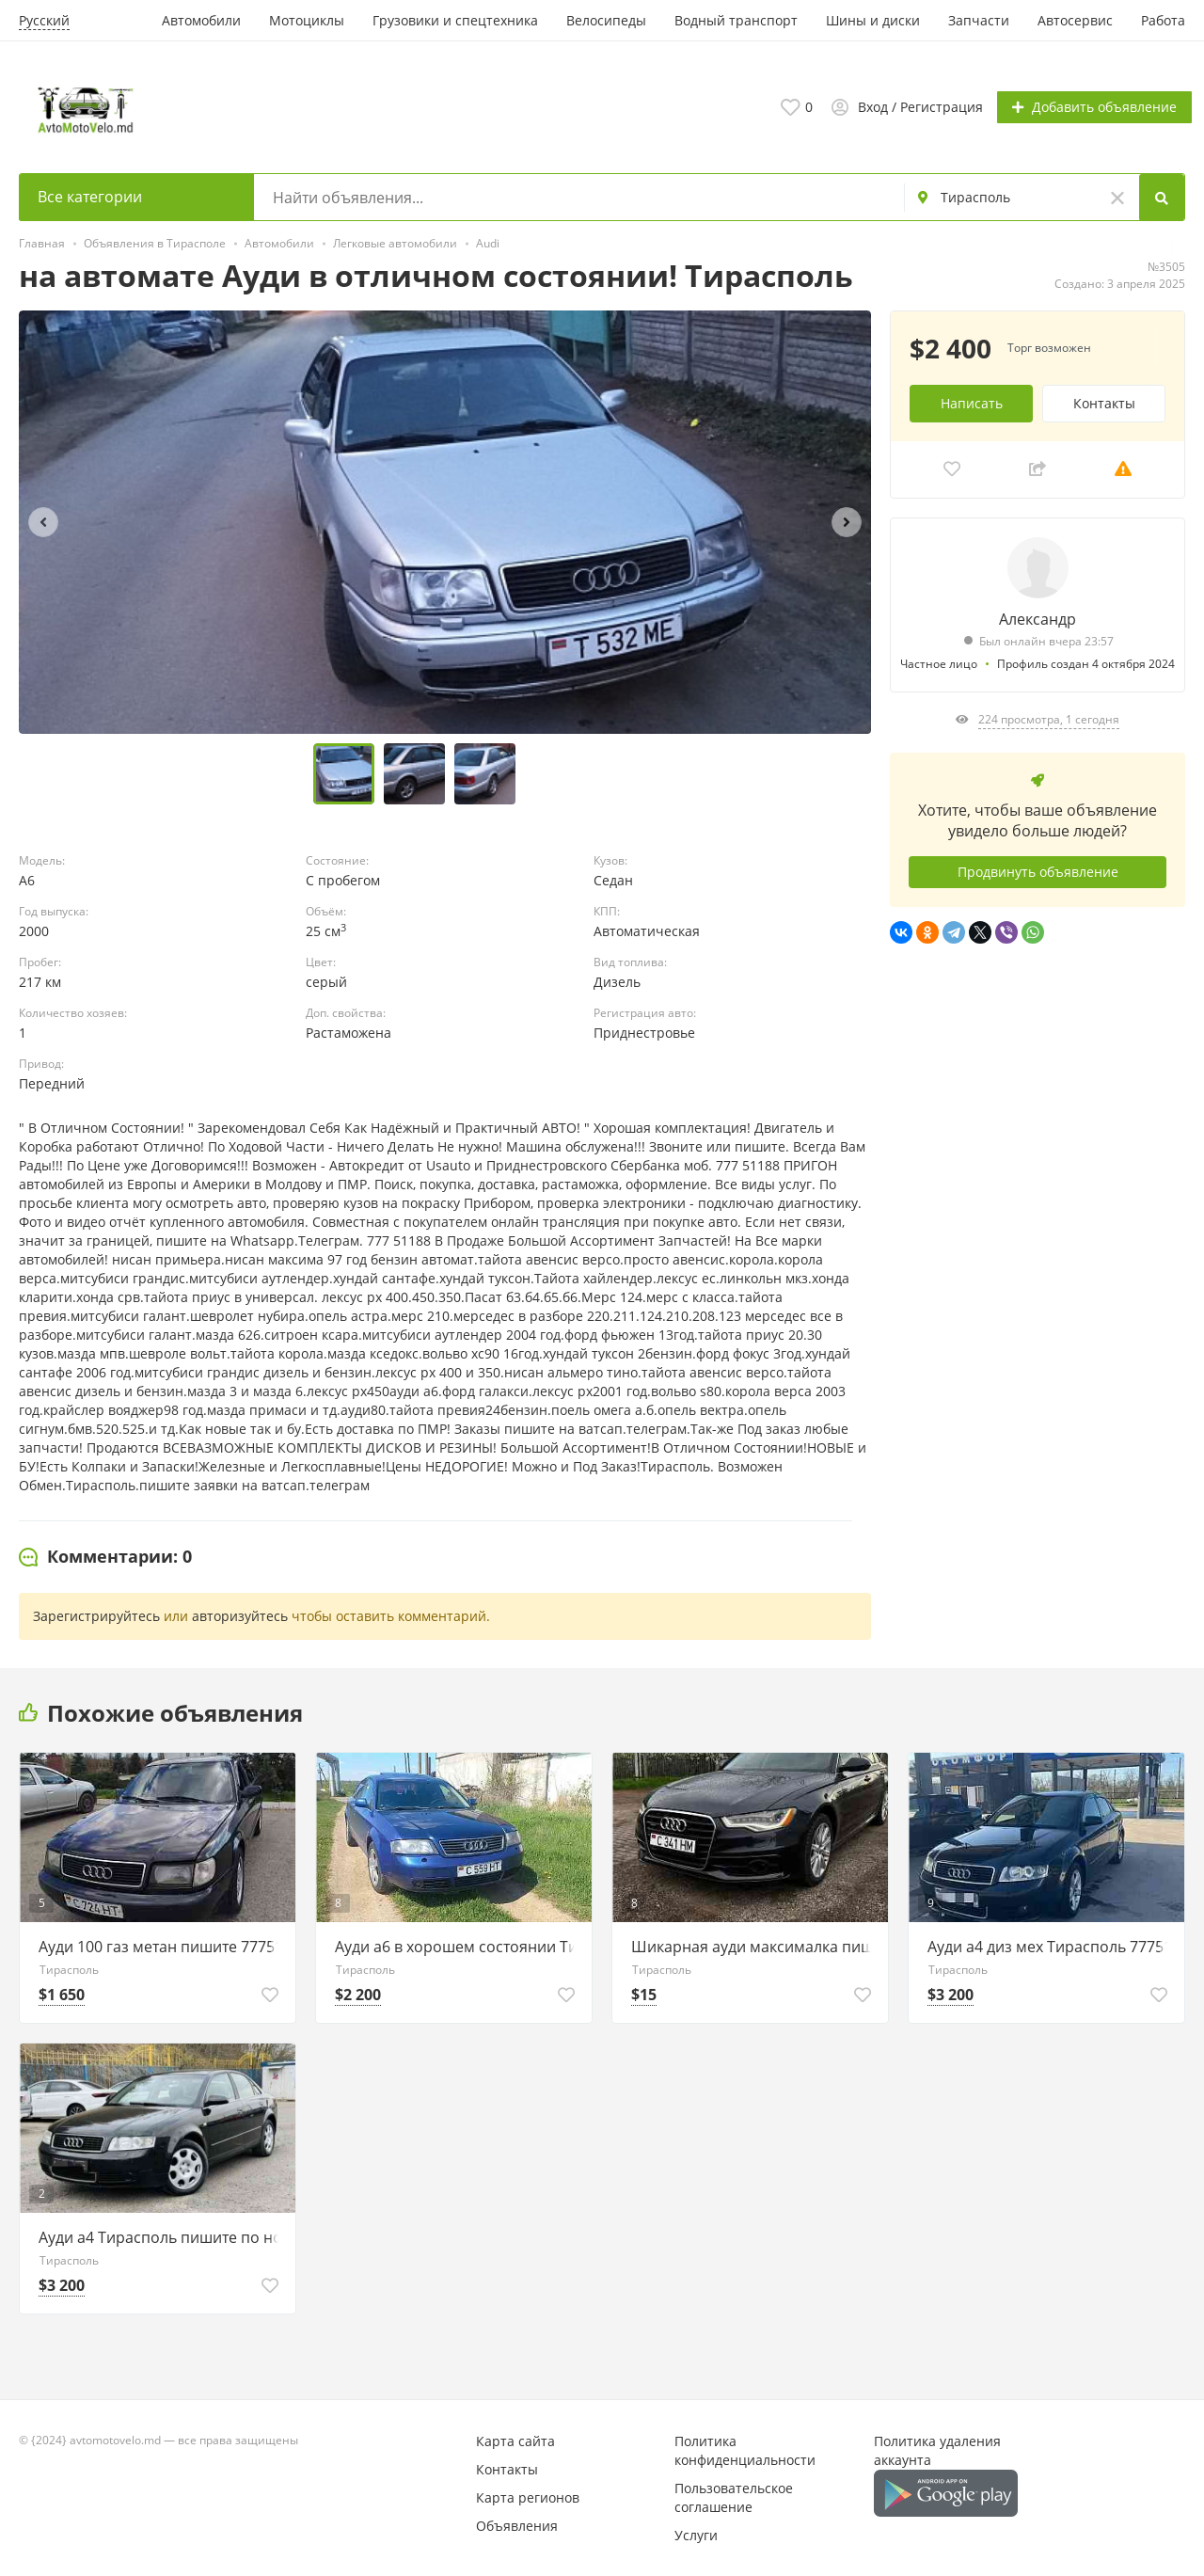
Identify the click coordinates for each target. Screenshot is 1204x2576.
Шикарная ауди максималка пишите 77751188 (755, 1945)
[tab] (105, 1556)
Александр (1037, 617)
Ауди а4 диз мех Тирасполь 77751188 (1051, 1945)
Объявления (517, 2525)
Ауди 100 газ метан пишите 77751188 (162, 1945)
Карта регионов (527, 2496)
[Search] (1162, 196)
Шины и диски (873, 20)
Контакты (1104, 401)
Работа (1163, 20)
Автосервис (1075, 20)
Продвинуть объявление (1038, 871)
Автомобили (201, 20)
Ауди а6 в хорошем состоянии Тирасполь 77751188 (458, 1945)
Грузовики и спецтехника (455, 20)
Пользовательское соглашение (733, 2496)
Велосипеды (606, 20)
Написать (972, 401)
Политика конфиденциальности (745, 2449)
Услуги (696, 2534)
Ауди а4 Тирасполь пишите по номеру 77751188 (162, 2236)
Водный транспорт (736, 20)
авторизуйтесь (240, 1615)
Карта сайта (515, 2440)
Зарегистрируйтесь (96, 1615)
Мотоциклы (306, 20)
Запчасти (978, 20)
